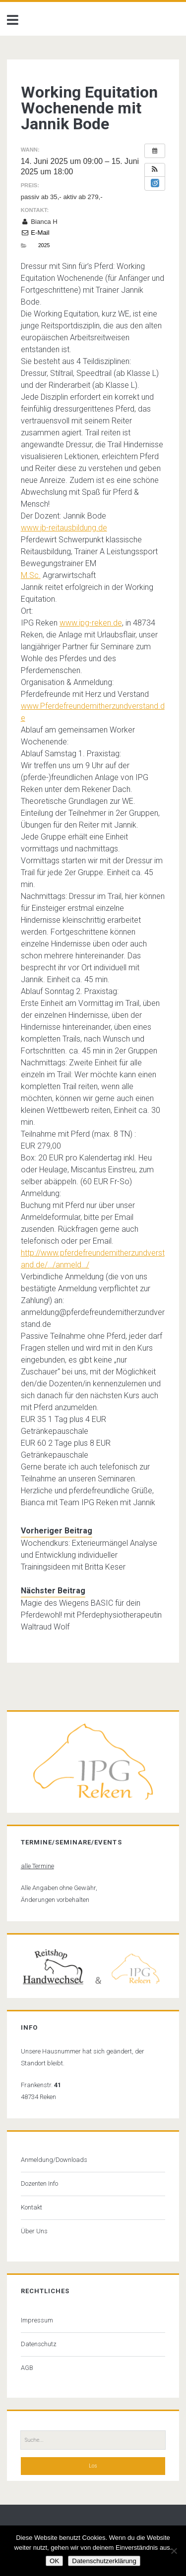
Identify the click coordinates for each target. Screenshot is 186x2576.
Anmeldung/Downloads (54, 2159)
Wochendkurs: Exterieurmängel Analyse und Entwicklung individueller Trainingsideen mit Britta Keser (89, 1555)
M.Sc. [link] (31, 575)
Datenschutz (39, 2344)
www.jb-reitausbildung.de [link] (64, 527)
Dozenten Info (39, 2183)
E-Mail (35, 232)
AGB (27, 2367)
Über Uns (34, 2231)
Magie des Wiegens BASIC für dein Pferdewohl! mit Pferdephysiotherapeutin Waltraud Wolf (91, 1614)
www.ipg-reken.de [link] (91, 623)
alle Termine (37, 1866)
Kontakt (31, 2207)
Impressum (37, 2320)
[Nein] (174, 2551)
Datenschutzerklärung (104, 2561)
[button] (155, 170)
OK (54, 2561)
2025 (44, 245)
